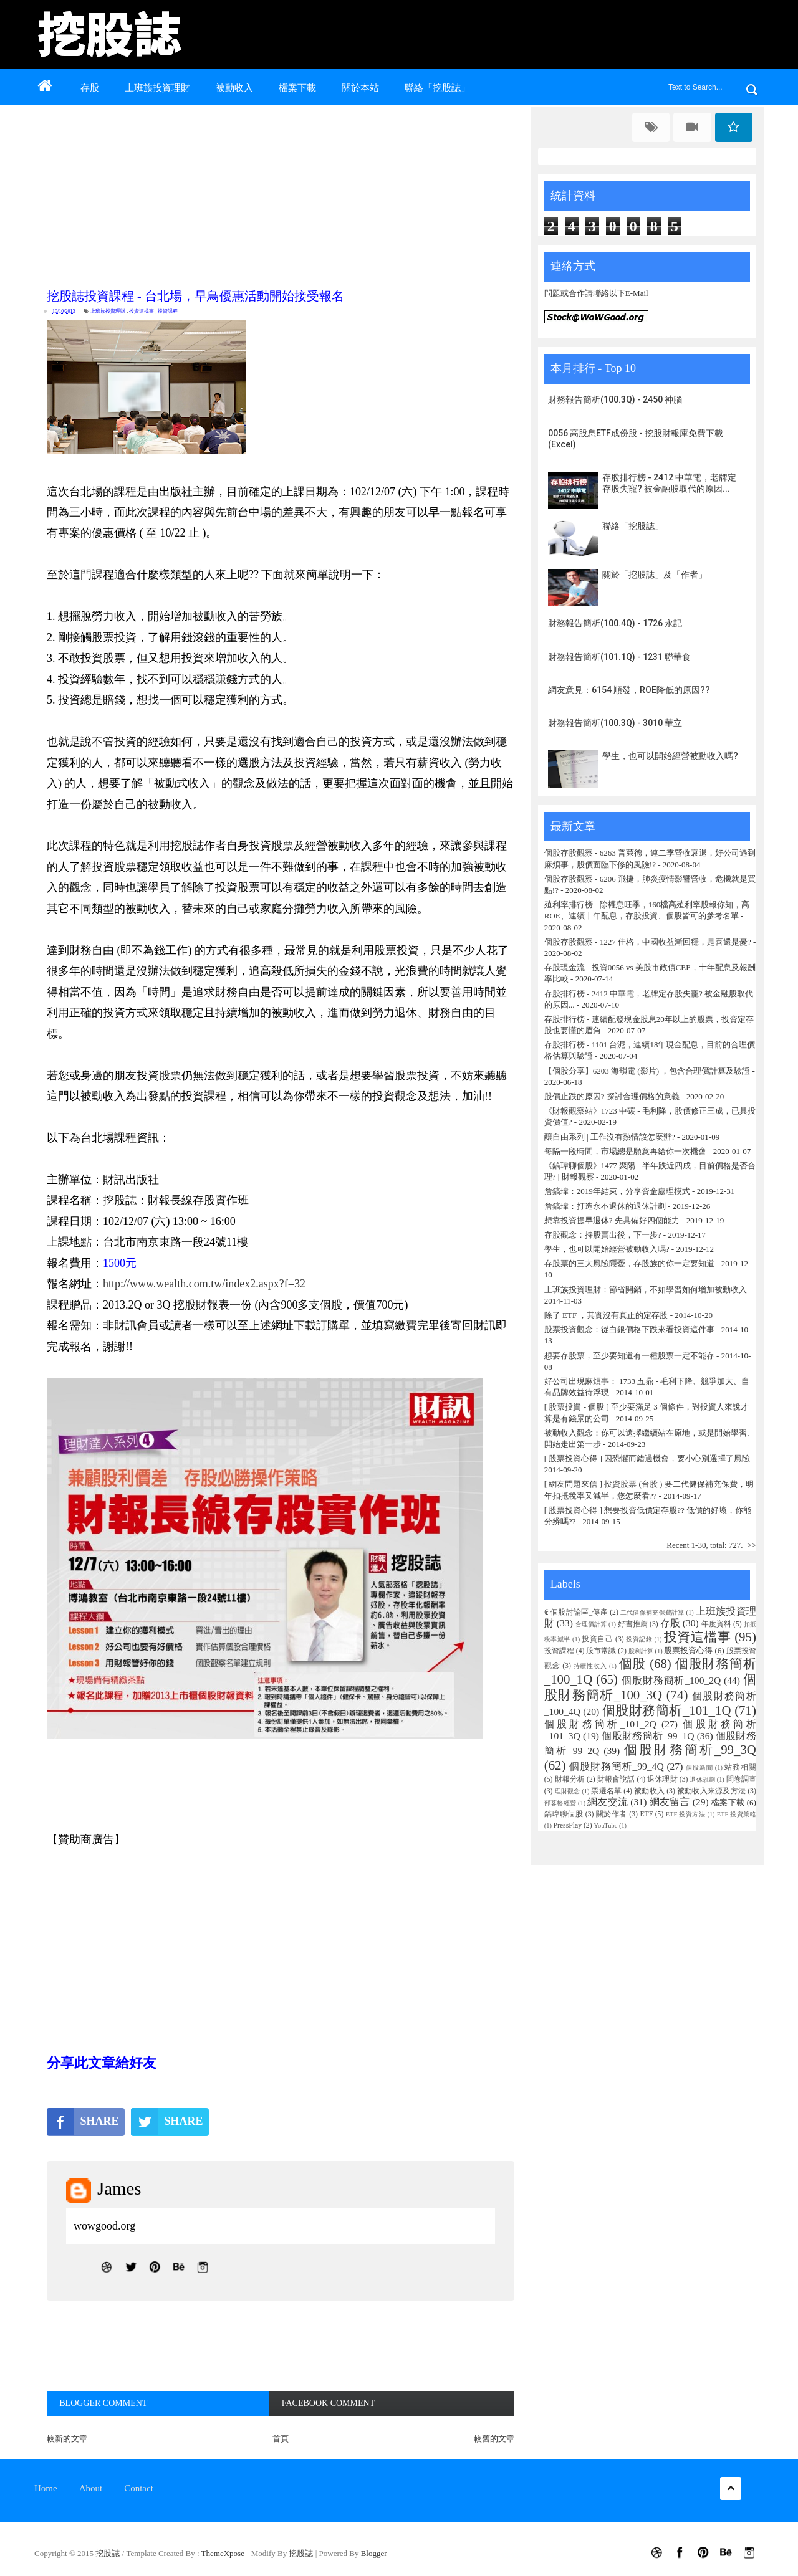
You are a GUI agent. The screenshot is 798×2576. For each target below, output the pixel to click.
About (91, 2488)
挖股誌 (108, 2553)
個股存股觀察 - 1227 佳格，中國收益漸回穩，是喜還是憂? (647, 942)
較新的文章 (67, 2438)
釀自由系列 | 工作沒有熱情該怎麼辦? (609, 1137)
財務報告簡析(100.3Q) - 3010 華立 (615, 723)
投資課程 (168, 311)
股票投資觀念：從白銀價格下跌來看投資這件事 (629, 1329)
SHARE (83, 2121)
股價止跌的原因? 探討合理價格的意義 (612, 1096)
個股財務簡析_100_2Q (671, 1680)
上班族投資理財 (157, 88)
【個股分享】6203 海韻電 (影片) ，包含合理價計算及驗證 (647, 1071)
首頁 (280, 2438)
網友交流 (607, 1801)
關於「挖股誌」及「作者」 (654, 575)
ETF (646, 1814)
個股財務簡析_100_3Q (650, 1687)
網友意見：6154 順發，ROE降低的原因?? (629, 690)
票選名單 (606, 1791)
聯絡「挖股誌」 (437, 88)
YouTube (605, 1825)
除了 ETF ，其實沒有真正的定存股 (606, 1315)
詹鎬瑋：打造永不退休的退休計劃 (605, 1206)
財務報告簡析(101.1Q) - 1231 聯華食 (619, 657)
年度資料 (716, 1624)
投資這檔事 (141, 311)
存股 (89, 88)
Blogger (374, 2553)
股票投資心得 (688, 1650)
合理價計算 (591, 1624)
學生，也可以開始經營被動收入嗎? (670, 756)
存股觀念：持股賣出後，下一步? (602, 1234)
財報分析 (570, 1779)
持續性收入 (590, 1665)
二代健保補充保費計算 (652, 1612)
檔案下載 (297, 88)
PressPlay (568, 1825)
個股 (633, 1663)
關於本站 (360, 88)
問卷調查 (741, 1779)
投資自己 (597, 1639)
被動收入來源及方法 (711, 1791)
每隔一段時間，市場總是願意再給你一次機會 (625, 1151)
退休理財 (662, 1779)
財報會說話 (616, 1779)
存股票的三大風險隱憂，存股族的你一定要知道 (629, 1263)
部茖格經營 (560, 1803)
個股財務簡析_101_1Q (666, 1710)
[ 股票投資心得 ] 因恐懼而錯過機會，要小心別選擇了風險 (647, 1458)
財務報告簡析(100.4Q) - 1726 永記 (615, 623)
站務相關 (740, 1767)
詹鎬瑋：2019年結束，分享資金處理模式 (617, 1191)
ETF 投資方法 (686, 1814)
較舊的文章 (494, 2438)
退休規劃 (702, 1779)
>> (751, 1545)
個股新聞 (699, 1767)
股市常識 (601, 1651)
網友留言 (670, 1801)
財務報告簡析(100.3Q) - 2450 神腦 (615, 399)
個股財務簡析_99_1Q (648, 1735)
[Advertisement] (284, 194)
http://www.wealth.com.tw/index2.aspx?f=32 (204, 1283)
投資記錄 (639, 1639)
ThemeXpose (222, 2553)
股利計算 (640, 1651)
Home (45, 2488)
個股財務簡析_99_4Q (616, 1766)
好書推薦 (633, 1624)
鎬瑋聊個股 (564, 1814)
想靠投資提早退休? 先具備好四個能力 (612, 1220)
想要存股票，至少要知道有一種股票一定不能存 (630, 1355)
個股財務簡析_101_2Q (600, 1724)
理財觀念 (567, 1791)
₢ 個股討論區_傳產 (576, 1612)
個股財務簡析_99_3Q (690, 1749)
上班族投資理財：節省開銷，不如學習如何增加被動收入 (645, 1289)
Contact (138, 2488)
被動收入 (234, 88)
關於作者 (611, 1814)
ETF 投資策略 (736, 1814)
